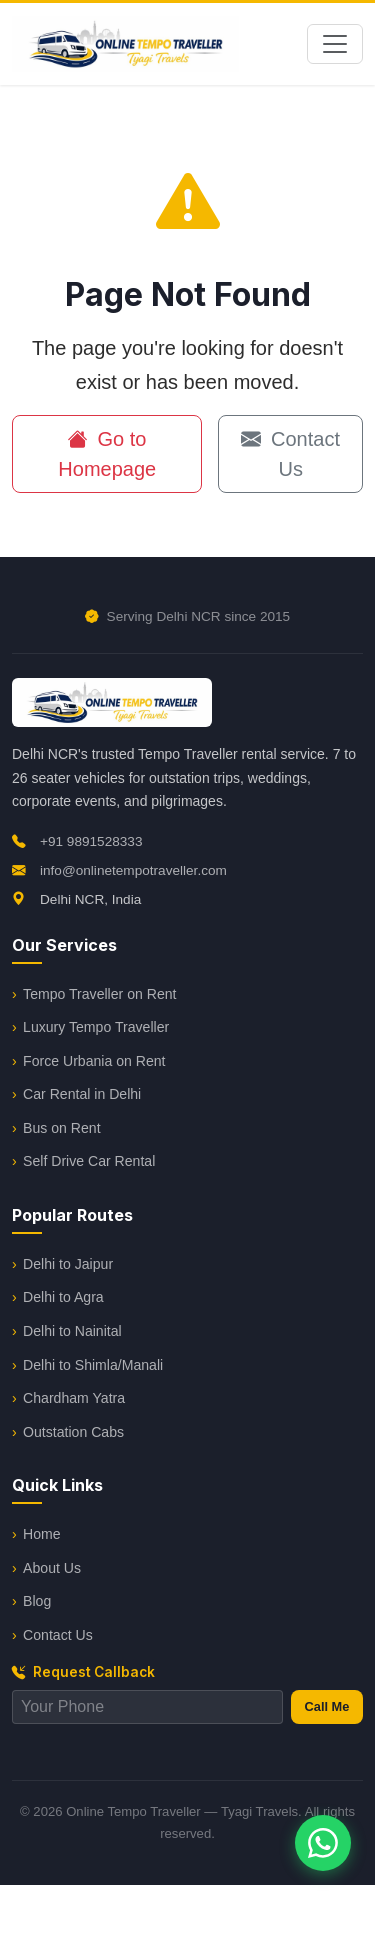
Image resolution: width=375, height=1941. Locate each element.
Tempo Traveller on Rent (99, 994)
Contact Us (290, 454)
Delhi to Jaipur (68, 1264)
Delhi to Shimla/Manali (93, 1365)
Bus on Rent (61, 1128)
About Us (52, 1568)
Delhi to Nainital (72, 1331)
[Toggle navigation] (335, 44)
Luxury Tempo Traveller (96, 1027)
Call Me (327, 1706)
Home (42, 1534)
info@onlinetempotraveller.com (119, 870)
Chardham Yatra (74, 1398)
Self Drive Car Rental (89, 1161)
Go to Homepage (107, 454)
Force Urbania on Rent (94, 1061)
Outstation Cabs (73, 1432)
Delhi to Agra (63, 1297)
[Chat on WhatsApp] (323, 1843)
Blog (37, 1601)
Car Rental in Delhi (82, 1094)
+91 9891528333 (77, 841)
